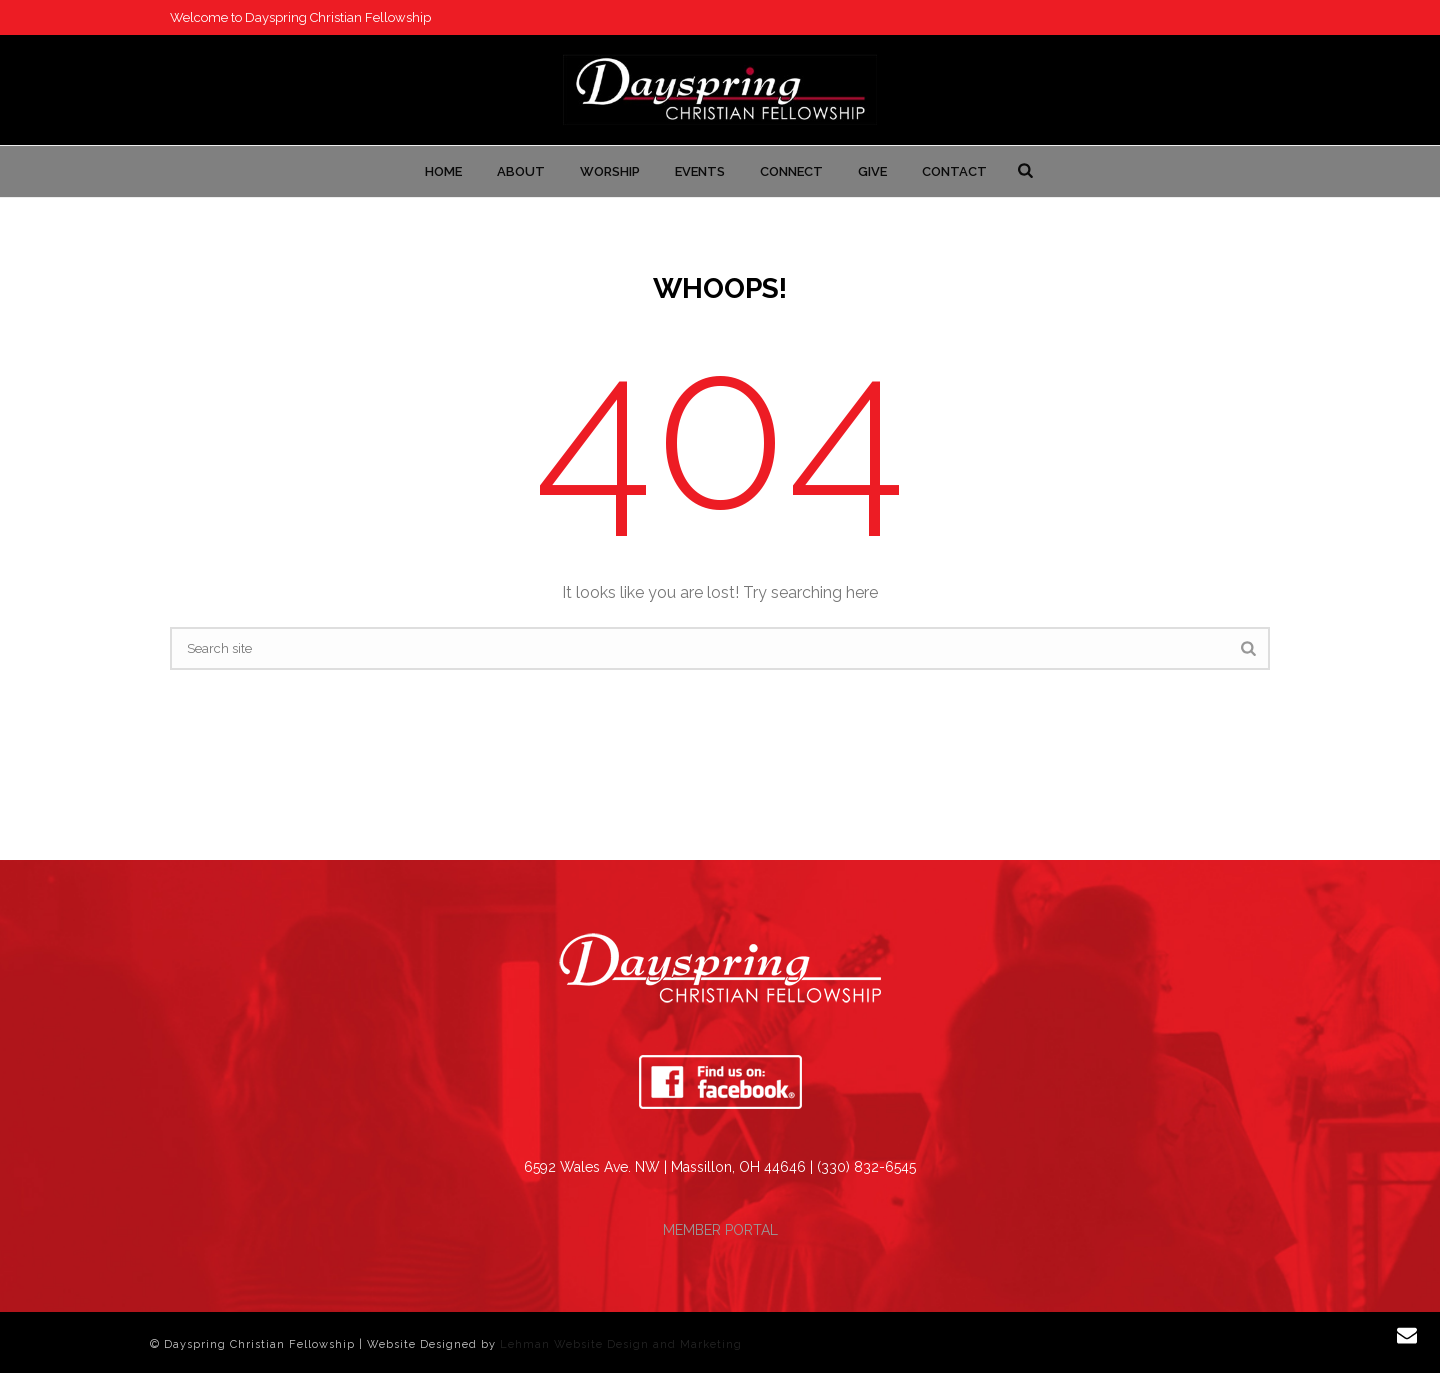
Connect (791, 171)
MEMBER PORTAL (720, 1230)
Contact (954, 171)
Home (443, 171)
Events (700, 171)
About (521, 171)
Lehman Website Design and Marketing (621, 1344)
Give (872, 171)
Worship (610, 171)
